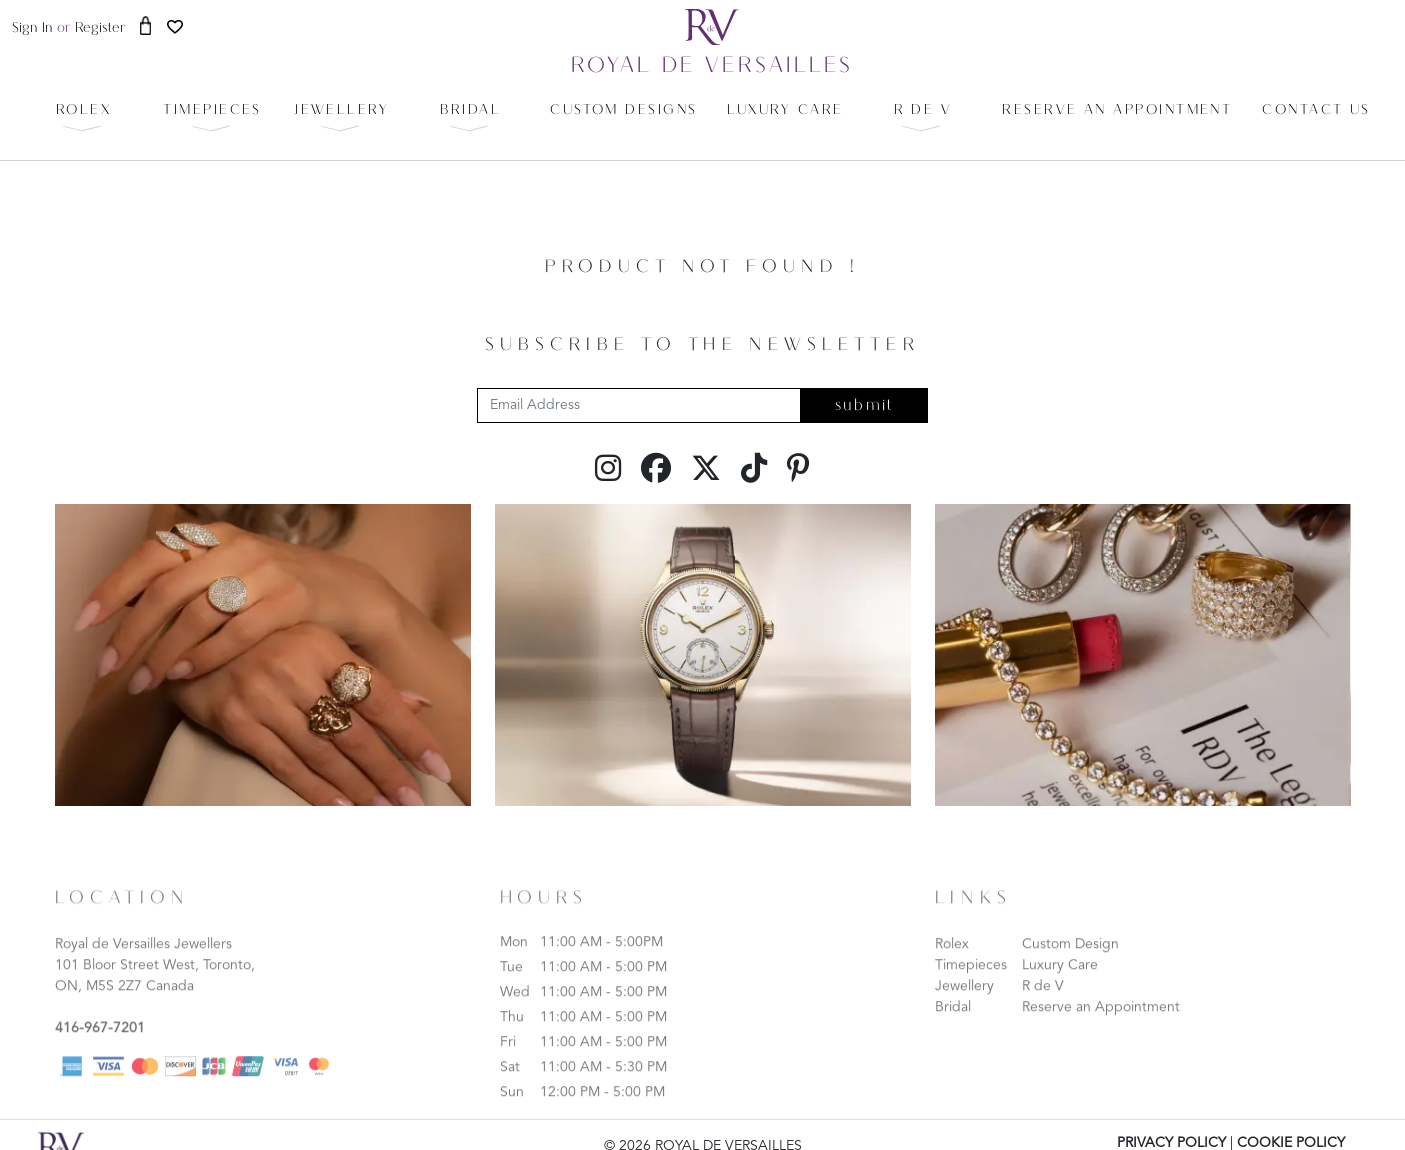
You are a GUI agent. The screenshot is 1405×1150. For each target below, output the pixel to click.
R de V (1043, 1004)
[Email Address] (639, 405)
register (100, 28)
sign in (32, 28)
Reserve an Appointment (1101, 1025)
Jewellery (964, 1004)
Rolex (952, 962)
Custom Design (1070, 962)
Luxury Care (1060, 983)
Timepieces (971, 983)
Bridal (953, 1025)
